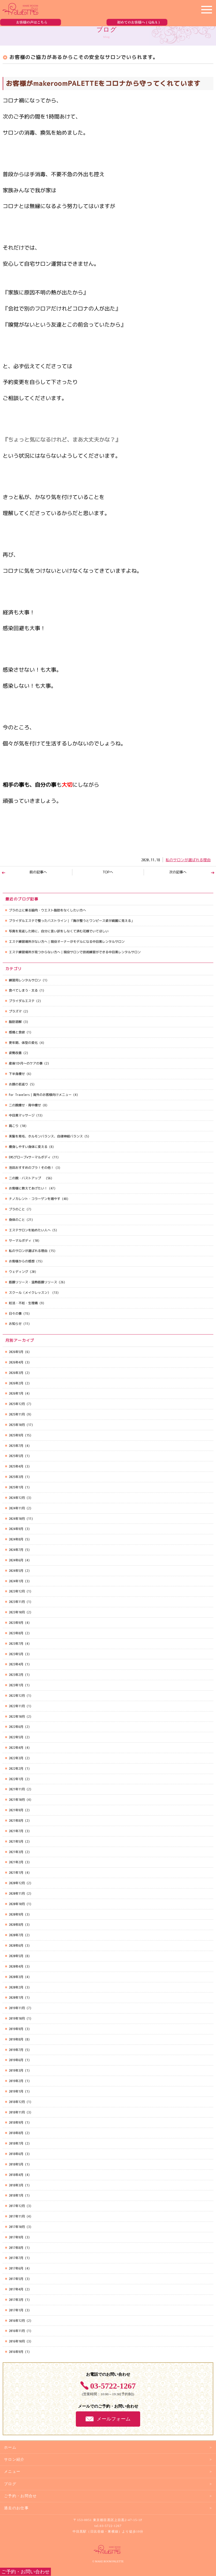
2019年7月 (16, 2050)
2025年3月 (16, 1476)
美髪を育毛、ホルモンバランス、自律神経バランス (46, 1136)
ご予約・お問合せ (20, 2496)
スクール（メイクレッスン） (30, 1292)
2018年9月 (16, 2122)
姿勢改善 (15, 1053)
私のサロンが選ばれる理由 (188, 859)
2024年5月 (16, 1570)
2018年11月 (17, 2112)
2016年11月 (17, 2331)
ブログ (10, 2484)
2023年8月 (16, 1633)
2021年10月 (17, 1799)
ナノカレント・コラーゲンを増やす (34, 1198)
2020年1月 (16, 1997)
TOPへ (108, 872)
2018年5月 (16, 2164)
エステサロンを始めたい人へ (30, 1230)
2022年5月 (16, 1737)
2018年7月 (16, 2143)
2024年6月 (16, 1560)
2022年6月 (16, 1726)
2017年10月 (17, 2226)
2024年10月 (17, 1518)
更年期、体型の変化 (23, 1042)
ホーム (10, 2447)
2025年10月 (17, 1424)
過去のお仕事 (16, 2508)
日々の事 (15, 1313)
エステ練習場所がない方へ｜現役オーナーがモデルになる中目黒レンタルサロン (67, 941)
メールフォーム (114, 2419)
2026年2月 (16, 1383)
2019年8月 (16, 2039)
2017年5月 (16, 2278)
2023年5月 (16, 1654)
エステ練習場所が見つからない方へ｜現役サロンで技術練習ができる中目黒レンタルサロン (75, 952)
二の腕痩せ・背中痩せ (25, 1105)
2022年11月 (17, 1706)
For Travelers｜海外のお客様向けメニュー (40, 1094)
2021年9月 (16, 1810)
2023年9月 (16, 1622)
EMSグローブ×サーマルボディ (30, 1157)
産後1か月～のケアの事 (26, 1063)
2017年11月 (17, 2216)
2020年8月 (16, 1924)
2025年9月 (16, 1435)
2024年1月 (16, 1581)
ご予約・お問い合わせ (25, 2571)
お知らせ (15, 1323)
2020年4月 (16, 1966)
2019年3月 (16, 2070)
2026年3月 (16, 1372)
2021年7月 (16, 1831)
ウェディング (18, 1271)
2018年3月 (16, 2185)
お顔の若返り (18, 1084)
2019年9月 (16, 2029)
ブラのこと (17, 1209)
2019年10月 (17, 2018)
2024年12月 (17, 1497)
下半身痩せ (17, 1073)
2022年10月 (17, 1716)
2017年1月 (16, 2310)
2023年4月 (16, 1664)
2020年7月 (16, 1935)
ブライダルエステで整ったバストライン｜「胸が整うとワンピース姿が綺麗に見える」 (71, 920)
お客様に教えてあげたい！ (28, 1188)
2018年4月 (16, 2174)
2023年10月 (17, 1612)
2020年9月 (16, 1914)
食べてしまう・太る (23, 990)
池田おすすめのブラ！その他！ (31, 1167)
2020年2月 (16, 1987)
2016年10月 (17, 2341)
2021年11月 (17, 1789)
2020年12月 (17, 1883)
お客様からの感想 (22, 1261)
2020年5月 (16, 1956)
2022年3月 (16, 1758)
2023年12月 (17, 1591)
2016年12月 (17, 2320)
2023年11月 (17, 1601)
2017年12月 (17, 2206)
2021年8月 (16, 1820)
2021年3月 (16, 1852)
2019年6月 (16, 2060)
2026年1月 (16, 1393)
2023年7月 (16, 1643)
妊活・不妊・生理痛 (23, 1303)
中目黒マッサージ (22, 1115)
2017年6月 (16, 2268)
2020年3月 (16, 1977)
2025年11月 (17, 1414)
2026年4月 (16, 1362)
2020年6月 (16, 1945)
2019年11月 (17, 2008)
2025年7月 (16, 1445)
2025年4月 (16, 1466)
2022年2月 (16, 1768)
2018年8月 (16, 2133)
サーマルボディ (20, 1240)
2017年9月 (16, 2237)
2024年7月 (16, 1549)
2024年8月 (16, 1539)
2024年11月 (17, 1508)
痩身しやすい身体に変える (28, 1146)
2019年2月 (16, 2081)
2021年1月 (16, 1872)
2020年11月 (17, 1893)
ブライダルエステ (22, 1001)
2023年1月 (16, 1685)
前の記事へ (38, 872)
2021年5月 (16, 1841)
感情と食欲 (17, 1032)
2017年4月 (16, 2289)
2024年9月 (16, 1529)
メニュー (12, 2472)
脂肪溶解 (15, 1021)
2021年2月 (16, 1862)
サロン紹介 (14, 2459)
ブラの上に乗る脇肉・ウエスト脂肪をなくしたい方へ (47, 910)
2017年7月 (16, 2258)
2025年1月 (16, 1487)
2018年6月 (16, 2154)
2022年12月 (17, 1695)
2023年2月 (16, 1674)
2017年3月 (16, 2299)
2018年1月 (16, 2195)
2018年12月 (17, 2102)
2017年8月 (16, 2247)
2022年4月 (16, 1747)
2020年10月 (17, 1904)
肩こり (13, 1125)
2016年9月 (16, 2351)
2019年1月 (16, 2091)
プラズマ (15, 1011)
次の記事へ (178, 872)
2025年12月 (17, 1404)
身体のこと (17, 1219)
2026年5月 (16, 1352)
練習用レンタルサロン (25, 980)
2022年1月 (16, 1779)
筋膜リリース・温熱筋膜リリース (33, 1282)
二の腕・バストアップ (26, 1178)
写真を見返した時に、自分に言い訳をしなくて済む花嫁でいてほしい (59, 931)
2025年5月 (16, 1456)
